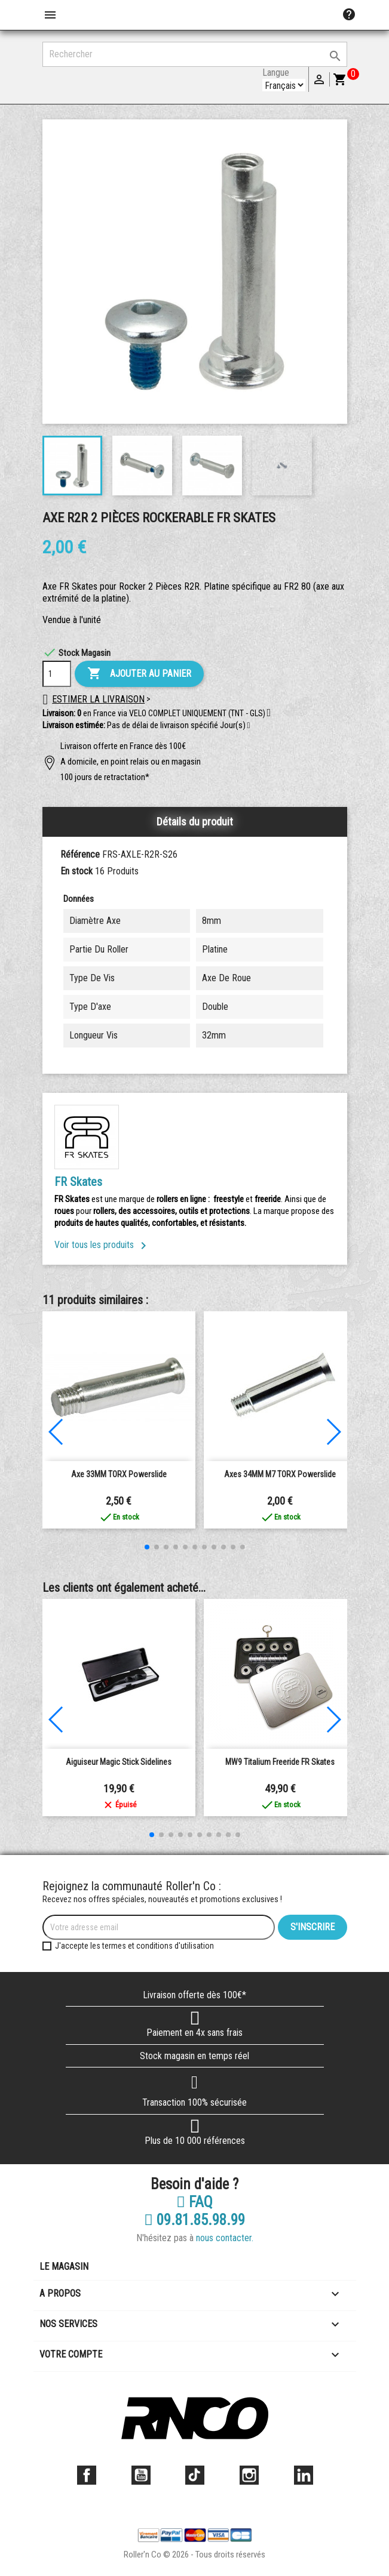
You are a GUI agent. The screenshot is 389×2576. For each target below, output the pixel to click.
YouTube (141, 2475)
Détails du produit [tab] (195, 821)
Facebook (86, 2475)
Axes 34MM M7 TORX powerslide (280, 1474)
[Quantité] (56, 674)
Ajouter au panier (139, 674)
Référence (80, 854)
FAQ (194, 2202)
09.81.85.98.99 (194, 2220)
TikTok (194, 2475)
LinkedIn (303, 2475)
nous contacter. (224, 2238)
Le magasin (63, 2266)
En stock (76, 871)
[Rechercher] (194, 54)
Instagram (249, 2475)
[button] (248, 725)
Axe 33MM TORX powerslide (119, 1474)
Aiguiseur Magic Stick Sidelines (118, 1762)
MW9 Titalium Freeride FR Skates (280, 1762)
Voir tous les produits (102, 1244)
